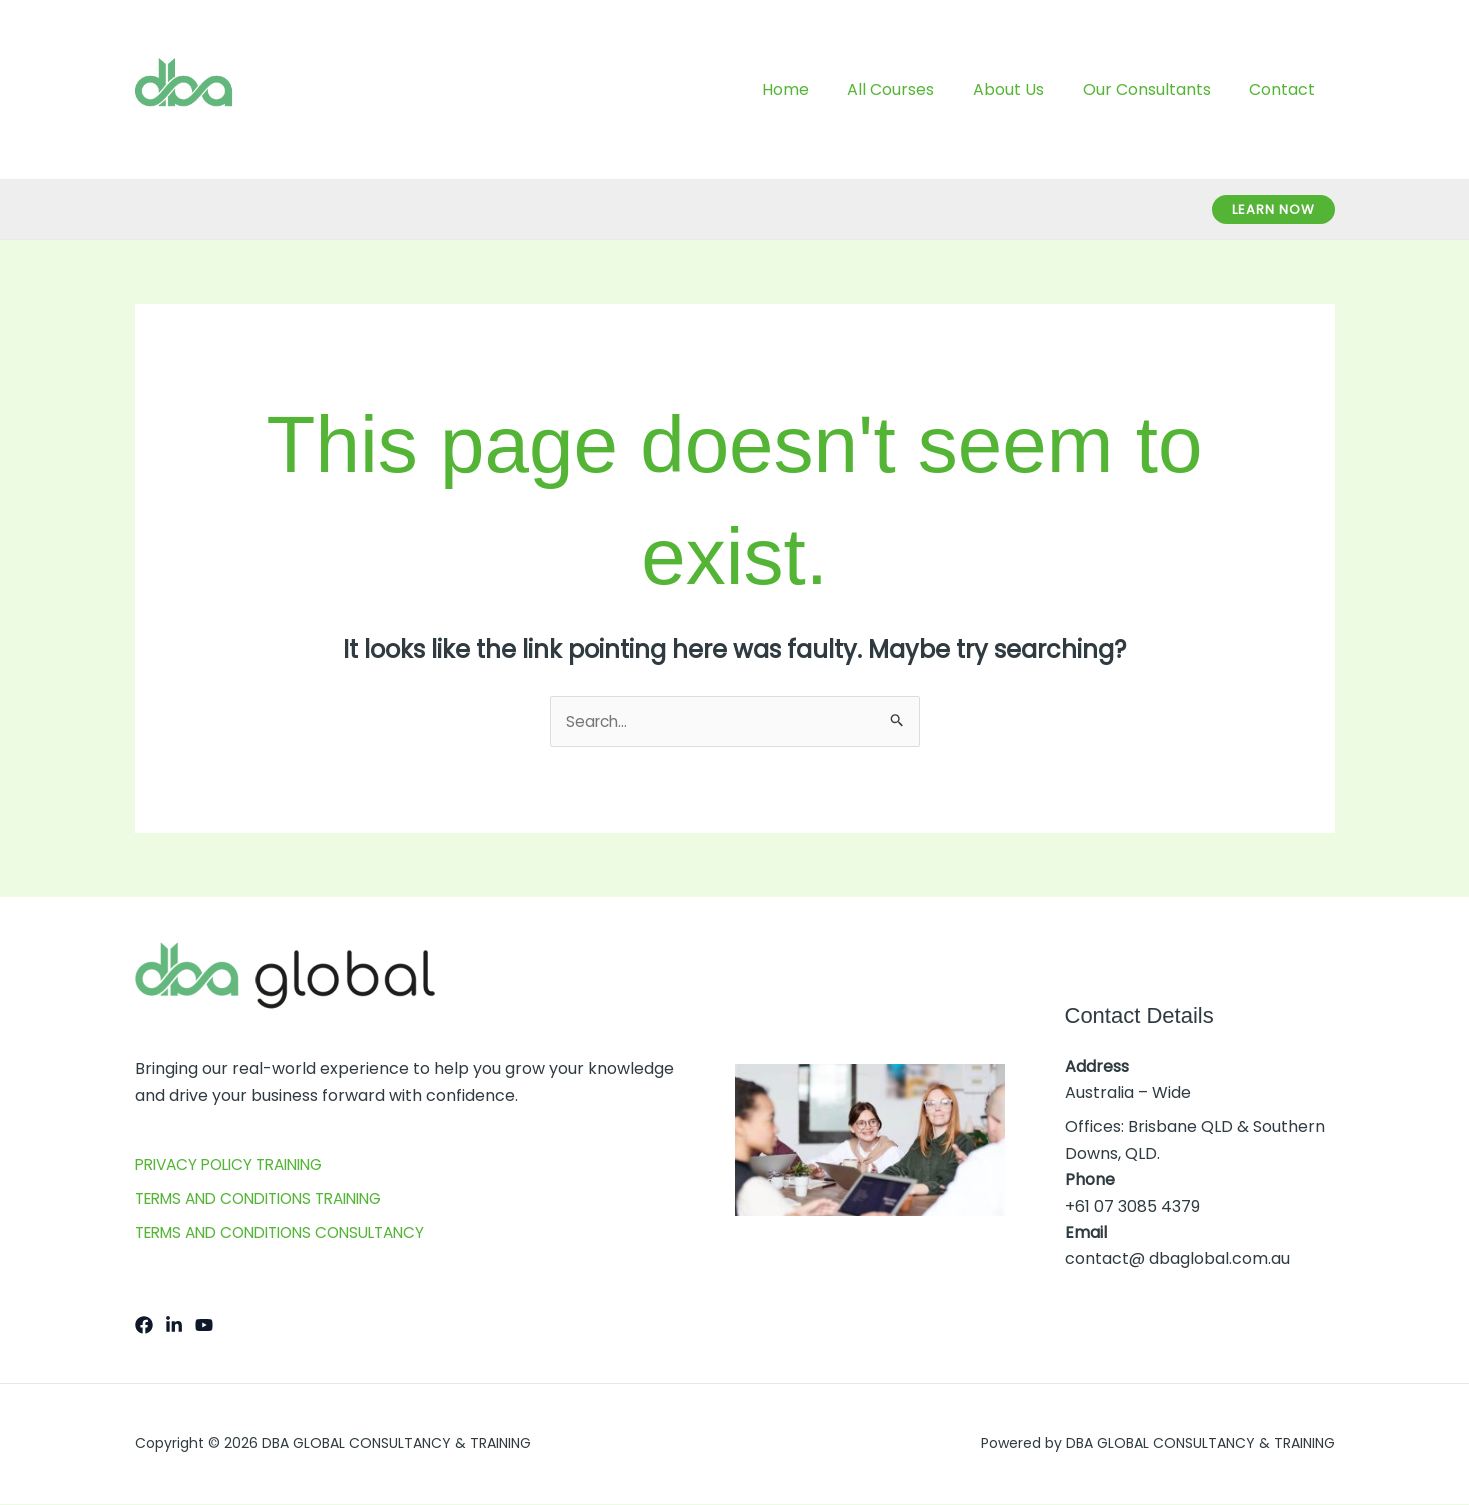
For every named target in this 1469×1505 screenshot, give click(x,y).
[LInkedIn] (174, 1326)
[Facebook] (144, 1326)
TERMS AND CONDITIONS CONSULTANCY (291, 1233)
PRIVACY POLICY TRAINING (237, 1165)
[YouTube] (204, 1326)
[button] (1273, 209)
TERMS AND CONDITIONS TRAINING (270, 1199)
